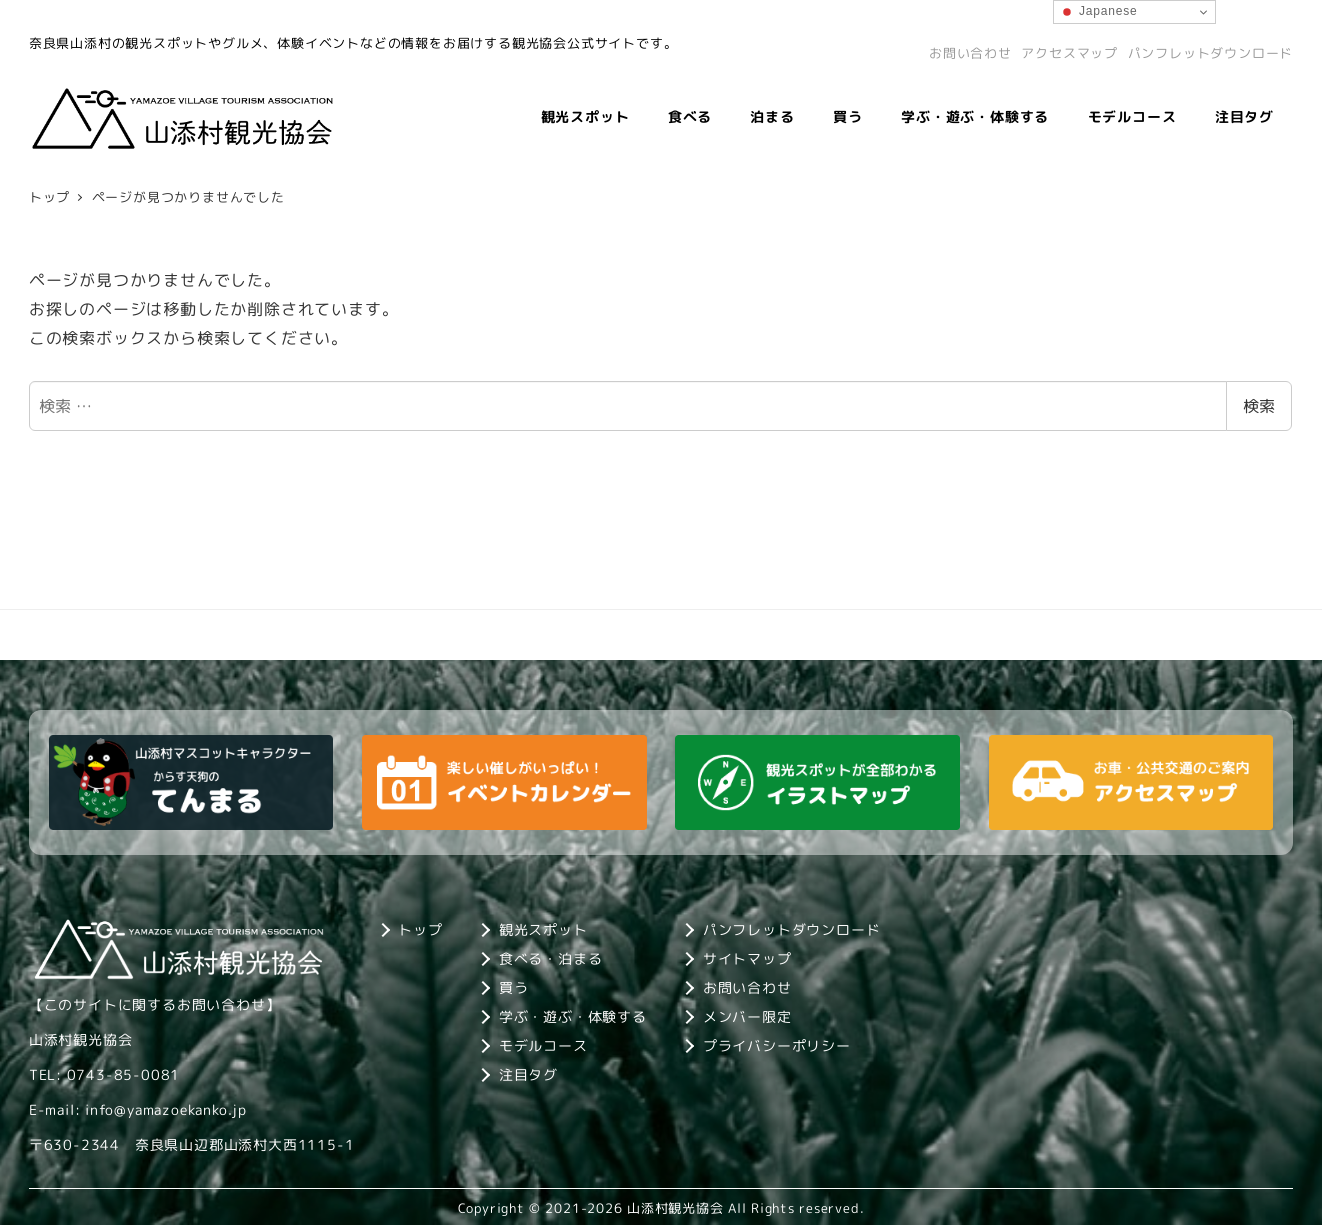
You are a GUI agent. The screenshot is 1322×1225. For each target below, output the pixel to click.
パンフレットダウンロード (1211, 53)
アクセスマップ (1069, 53)
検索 (1259, 406)
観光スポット (543, 929)
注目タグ (528, 1074)
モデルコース (543, 1045)
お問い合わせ (970, 53)
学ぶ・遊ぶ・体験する (573, 1016)
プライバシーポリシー (777, 1045)
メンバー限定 (747, 1016)
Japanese (1098, 12)
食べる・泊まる (551, 958)
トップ (420, 929)
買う (514, 987)
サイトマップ (747, 958)
